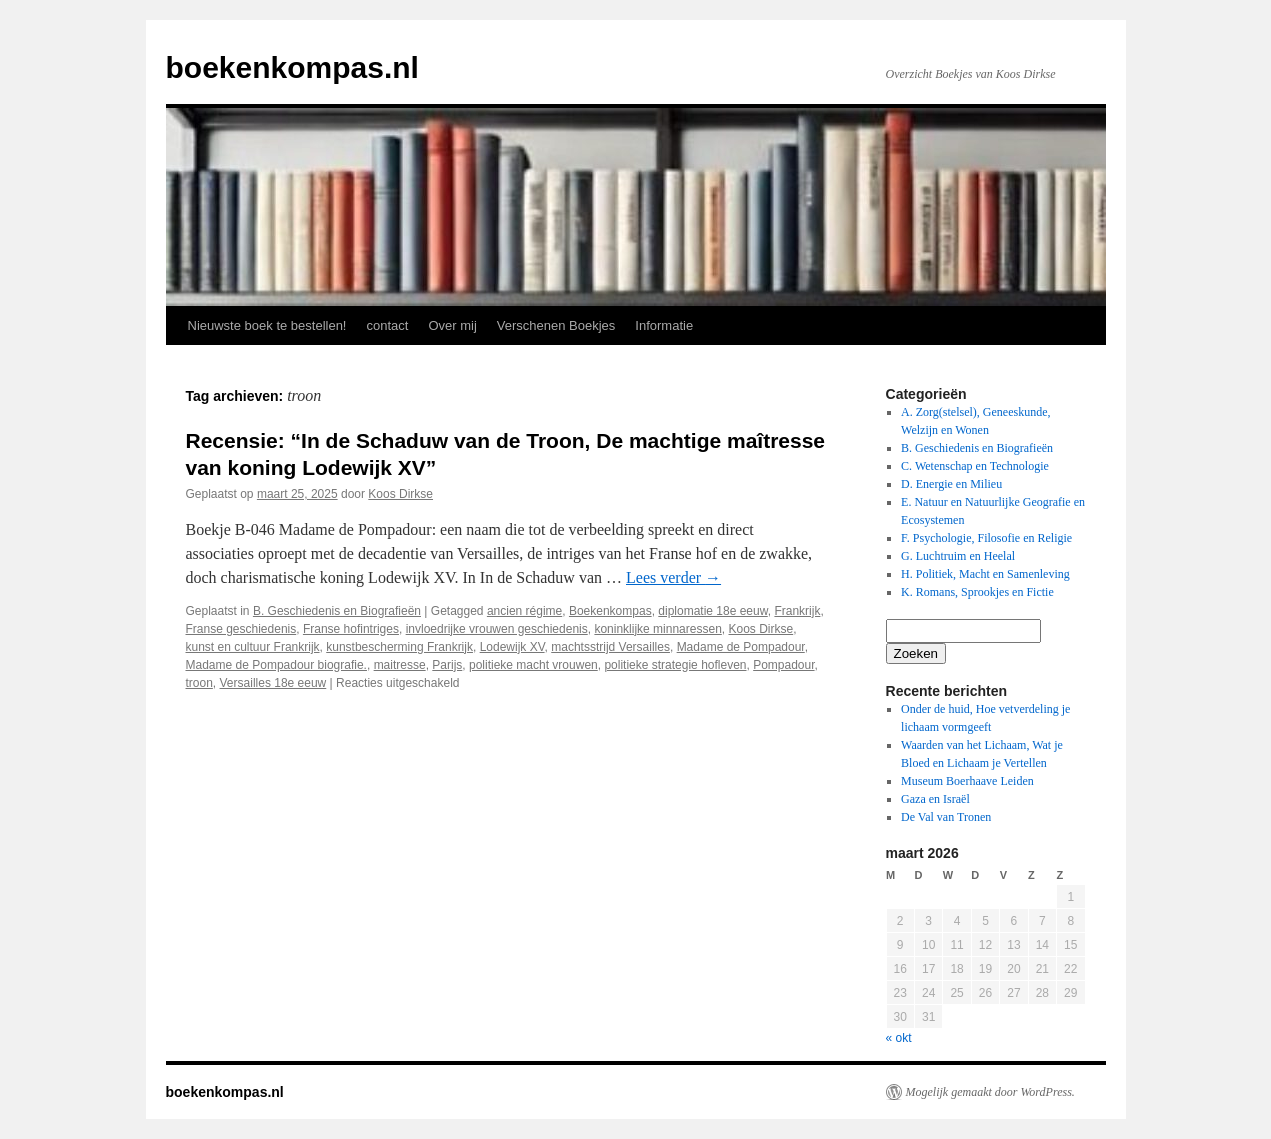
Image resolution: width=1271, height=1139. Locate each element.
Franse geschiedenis (241, 629)
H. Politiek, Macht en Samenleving (985, 574)
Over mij (452, 325)
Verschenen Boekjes (556, 325)
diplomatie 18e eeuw (712, 611)
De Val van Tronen (946, 817)
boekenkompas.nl (292, 67)
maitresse (400, 665)
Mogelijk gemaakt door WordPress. (990, 1092)
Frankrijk (797, 611)
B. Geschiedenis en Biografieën (337, 611)
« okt (899, 1038)
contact (387, 325)
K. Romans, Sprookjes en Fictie (977, 592)
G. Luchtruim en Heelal (958, 556)
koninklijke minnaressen (657, 629)
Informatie (664, 325)
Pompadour (783, 665)
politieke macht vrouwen (533, 665)
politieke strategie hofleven (675, 665)
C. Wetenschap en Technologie (975, 466)
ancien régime (524, 611)
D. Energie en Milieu (951, 484)
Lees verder (673, 577)
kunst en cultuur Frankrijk (253, 647)
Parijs (447, 665)
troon (199, 683)
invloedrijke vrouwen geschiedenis (497, 629)
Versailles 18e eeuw (273, 683)
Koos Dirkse (400, 494)
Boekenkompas (610, 611)
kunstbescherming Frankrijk (399, 647)
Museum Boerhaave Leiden (967, 781)
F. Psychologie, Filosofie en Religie (986, 538)
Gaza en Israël (935, 799)
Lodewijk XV (512, 647)
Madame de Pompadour (741, 647)
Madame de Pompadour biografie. (276, 665)
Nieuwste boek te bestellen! (267, 325)
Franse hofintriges (351, 629)
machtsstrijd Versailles (610, 647)
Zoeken (916, 653)
